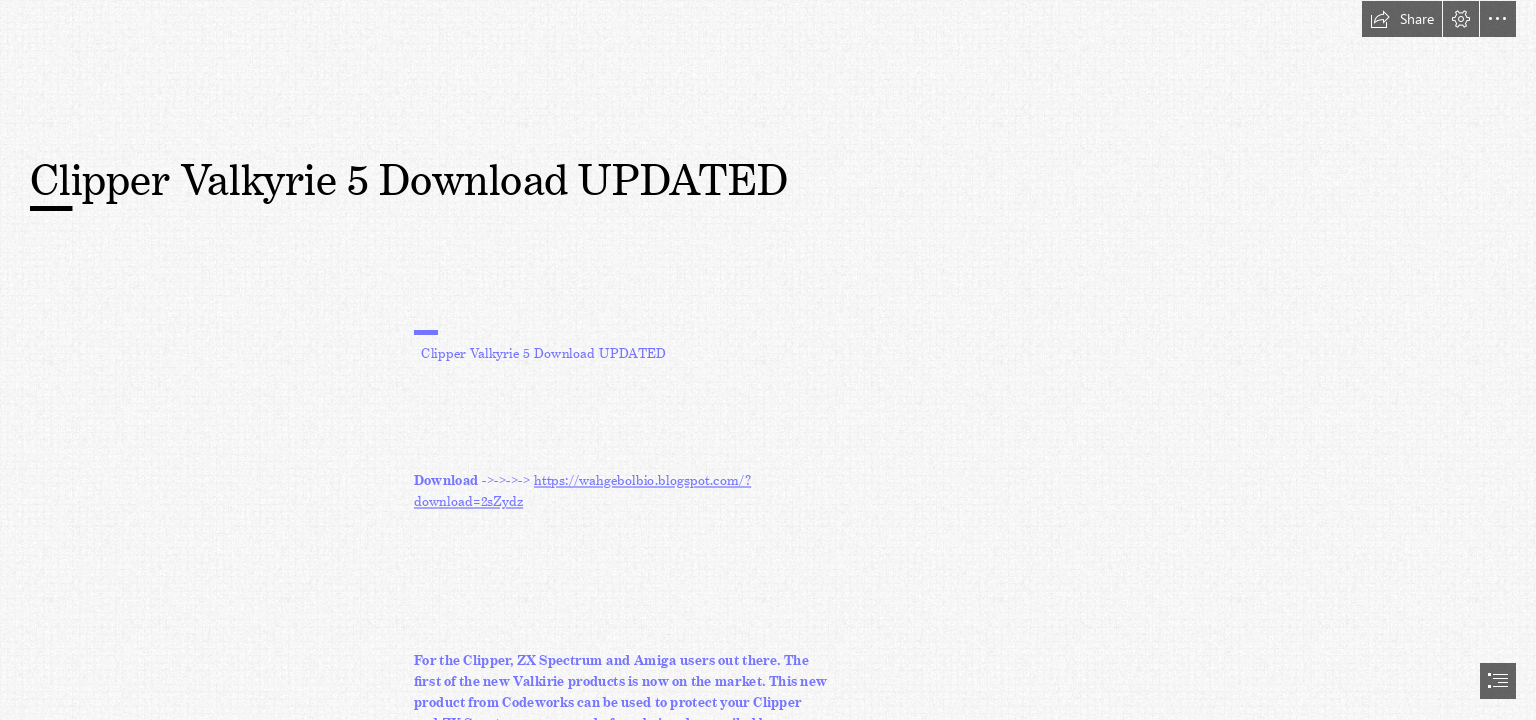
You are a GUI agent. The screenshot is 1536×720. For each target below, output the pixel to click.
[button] (1402, 19)
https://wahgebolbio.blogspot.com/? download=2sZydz (582, 488)
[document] (768, 360)
